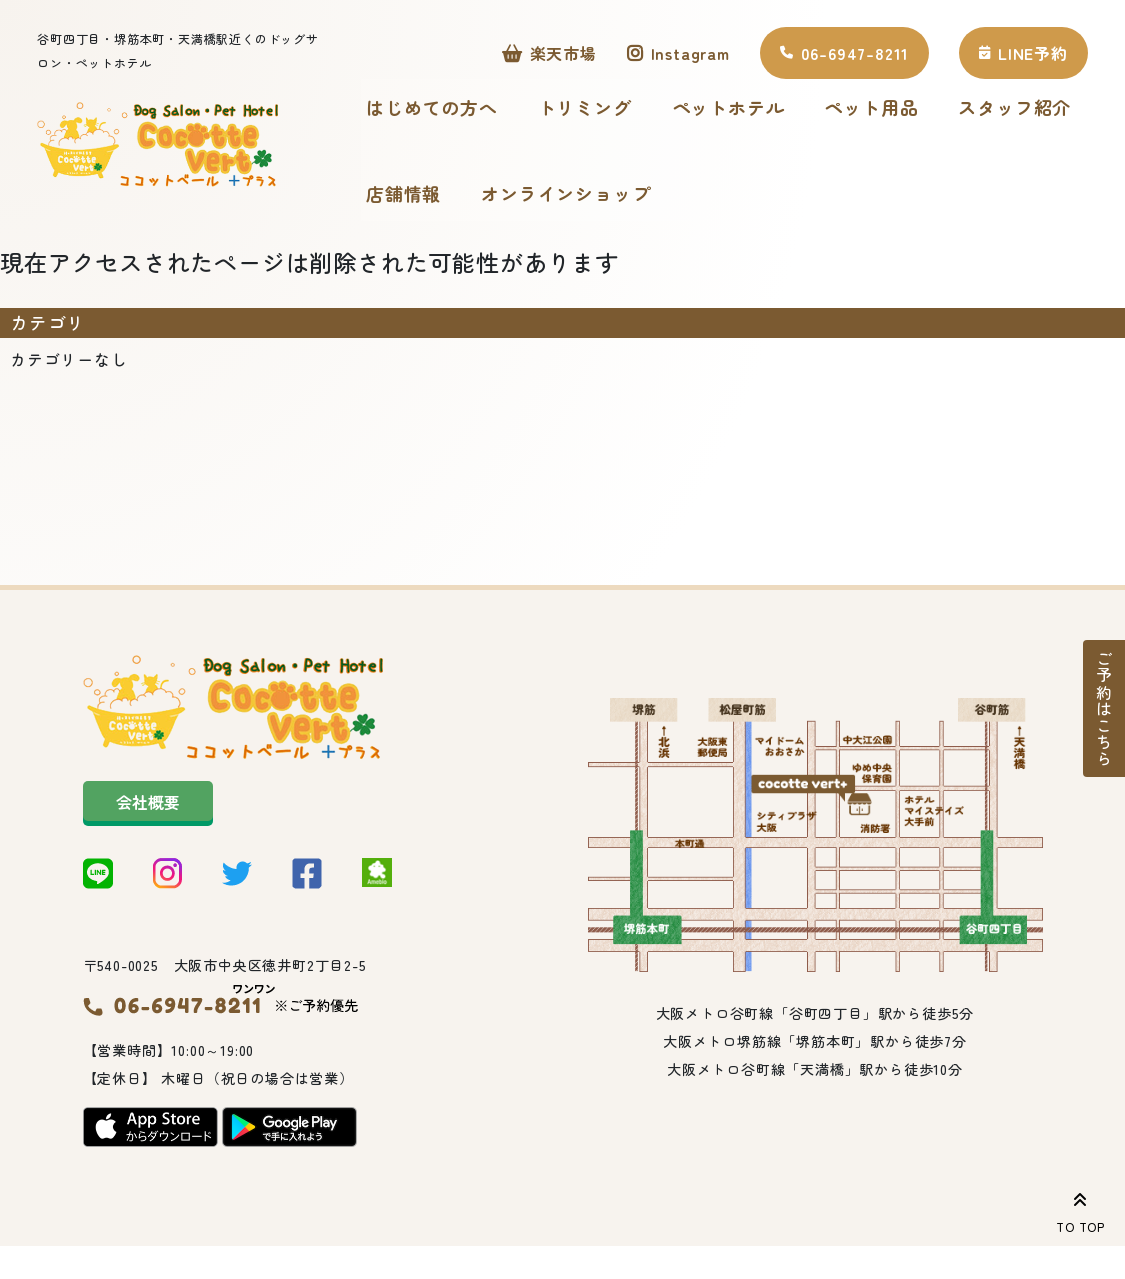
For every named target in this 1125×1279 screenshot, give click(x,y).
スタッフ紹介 (1014, 110)
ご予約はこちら (1104, 709)
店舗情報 (403, 196)
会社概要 (148, 808)
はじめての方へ (432, 110)
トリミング (585, 110)
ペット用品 (871, 110)
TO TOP (1080, 1209)
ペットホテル (728, 110)
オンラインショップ (565, 196)
